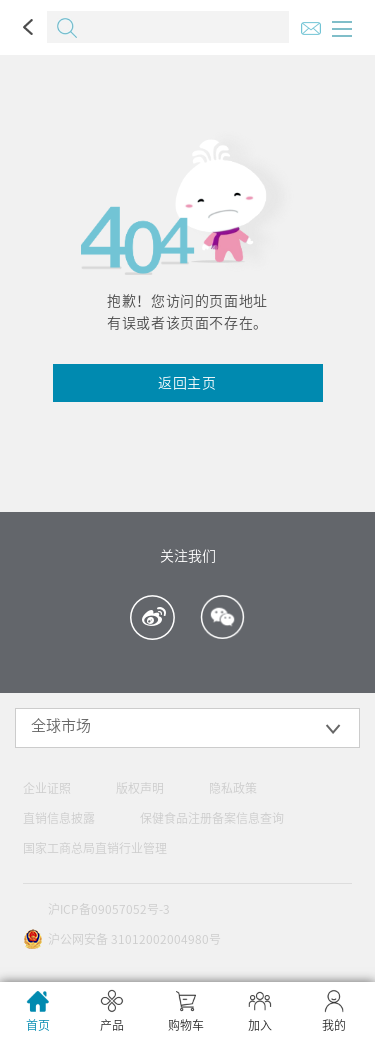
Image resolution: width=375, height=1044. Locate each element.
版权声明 (140, 788)
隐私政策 (233, 788)
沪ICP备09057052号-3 (109, 909)
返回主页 (187, 383)
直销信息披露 (59, 818)
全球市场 (61, 725)
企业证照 (47, 788)
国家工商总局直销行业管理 (95, 848)
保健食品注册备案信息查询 (212, 818)
